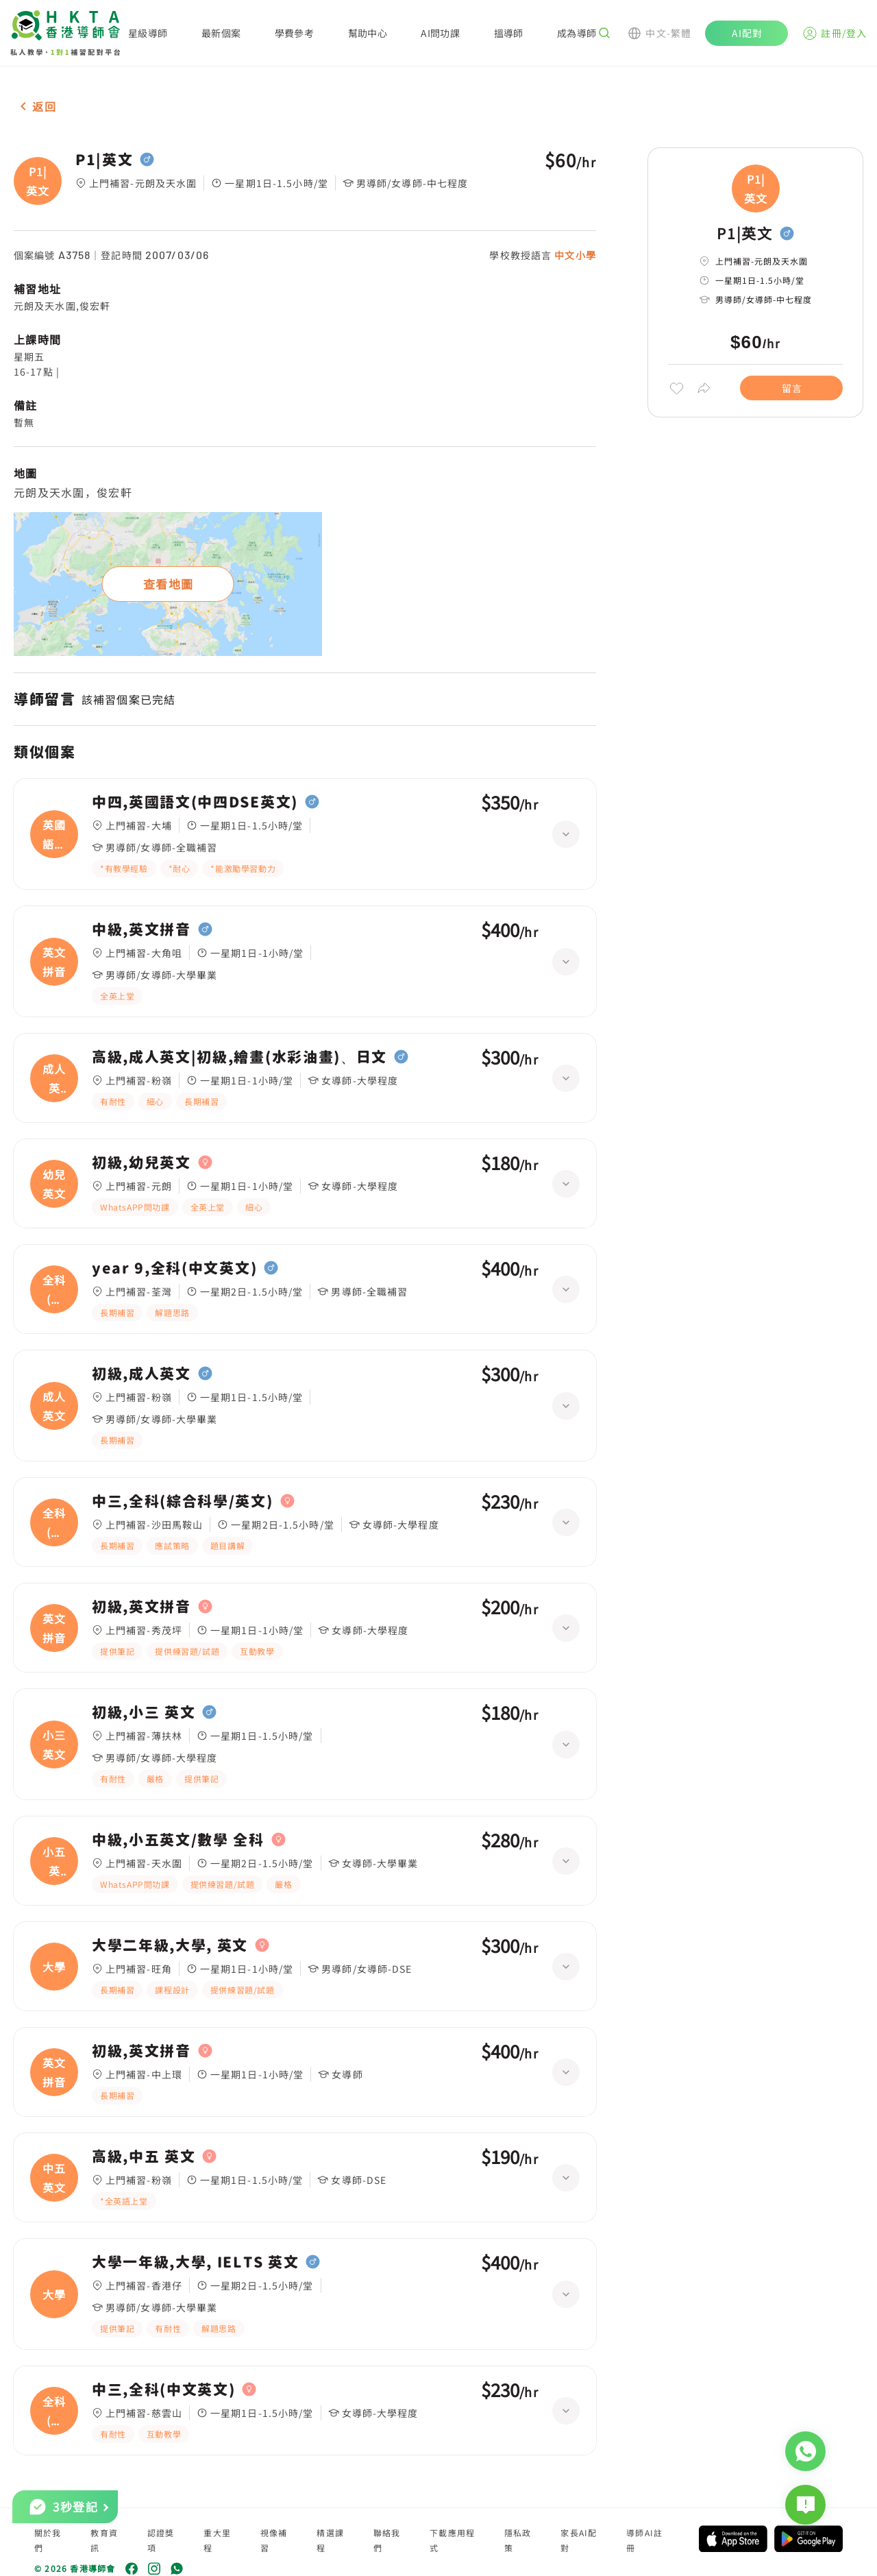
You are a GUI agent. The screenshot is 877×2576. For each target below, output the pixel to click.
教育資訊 (104, 2540)
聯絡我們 (387, 2540)
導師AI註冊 (644, 2540)
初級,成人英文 (141, 1373)
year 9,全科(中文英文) (174, 1268)
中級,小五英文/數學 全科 (178, 1839)
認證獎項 (161, 2540)
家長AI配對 (578, 2540)
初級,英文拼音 (141, 1606)
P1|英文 (104, 159)
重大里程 (217, 2540)
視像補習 (274, 2540)
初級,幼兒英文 (141, 1162)
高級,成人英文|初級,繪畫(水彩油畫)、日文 (239, 1057)
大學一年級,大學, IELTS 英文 (195, 2262)
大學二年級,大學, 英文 (170, 1945)
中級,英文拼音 (141, 929)
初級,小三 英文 (143, 1712)
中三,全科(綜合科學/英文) (182, 1501)
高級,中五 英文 (143, 2156)
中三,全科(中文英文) (163, 2389)
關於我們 (48, 2540)
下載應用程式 (452, 2540)
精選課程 (330, 2540)
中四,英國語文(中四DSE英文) (195, 802)
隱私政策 (518, 2540)
